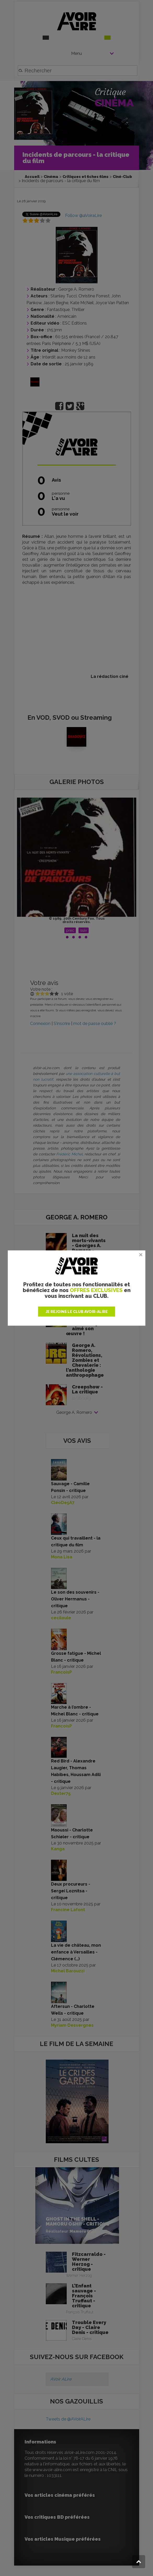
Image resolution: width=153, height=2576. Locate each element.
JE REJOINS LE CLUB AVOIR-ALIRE (77, 1312)
